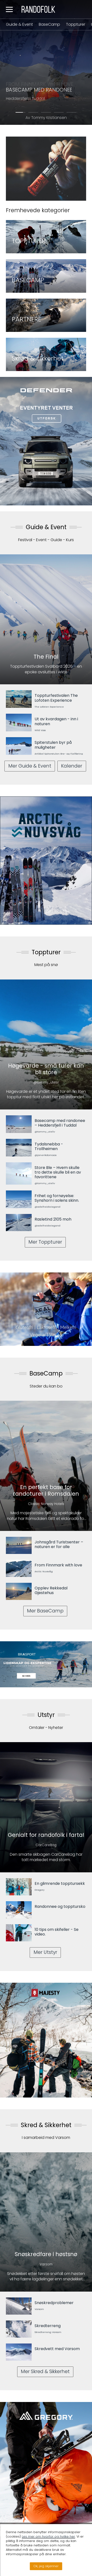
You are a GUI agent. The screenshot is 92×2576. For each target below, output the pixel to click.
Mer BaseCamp (45, 1611)
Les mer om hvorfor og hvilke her (48, 2536)
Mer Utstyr (45, 1952)
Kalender (71, 766)
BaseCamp (49, 24)
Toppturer (75, 24)
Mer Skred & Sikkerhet (45, 2371)
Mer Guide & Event (29, 766)
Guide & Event (19, 24)
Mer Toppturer (45, 1242)
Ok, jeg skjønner (46, 2566)
